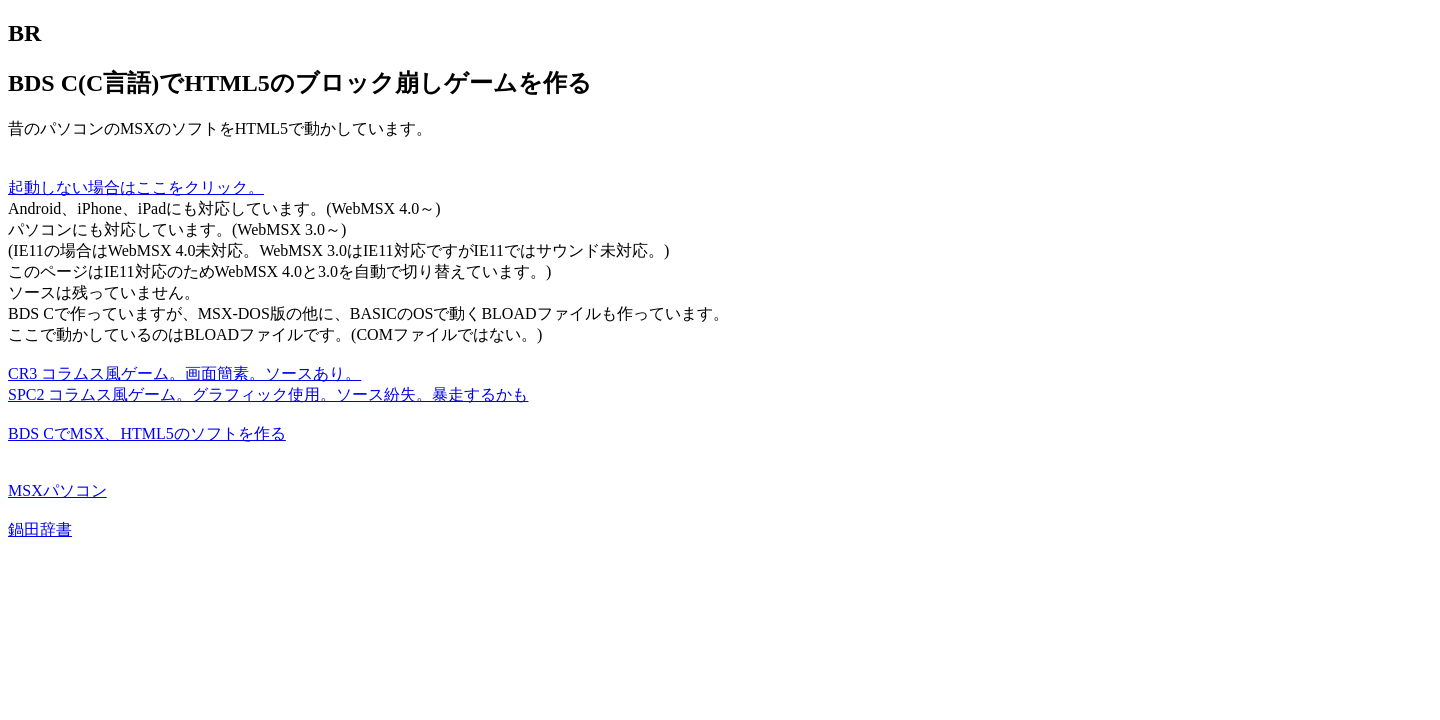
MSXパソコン (57, 490)
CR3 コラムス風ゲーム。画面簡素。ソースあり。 (184, 373)
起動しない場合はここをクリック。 (136, 187)
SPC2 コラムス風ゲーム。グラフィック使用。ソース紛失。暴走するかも (268, 394)
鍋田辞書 (40, 529)
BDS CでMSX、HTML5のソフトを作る (147, 433)
